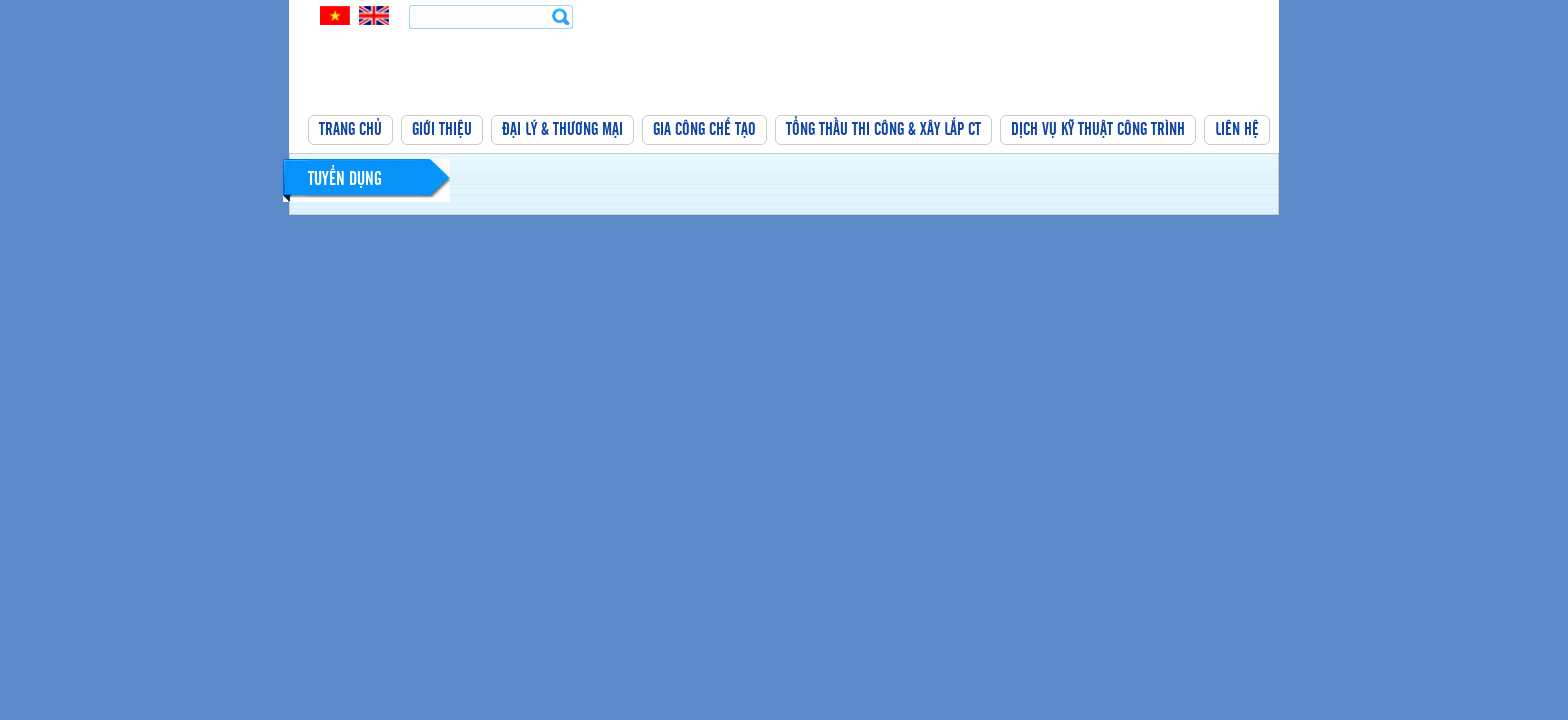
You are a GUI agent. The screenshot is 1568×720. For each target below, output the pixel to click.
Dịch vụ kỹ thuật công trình (1098, 130)
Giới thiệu (442, 130)
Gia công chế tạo (704, 130)
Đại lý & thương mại (562, 130)
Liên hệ (1237, 130)
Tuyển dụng (345, 179)
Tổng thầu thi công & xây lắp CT (883, 130)
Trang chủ (350, 130)
